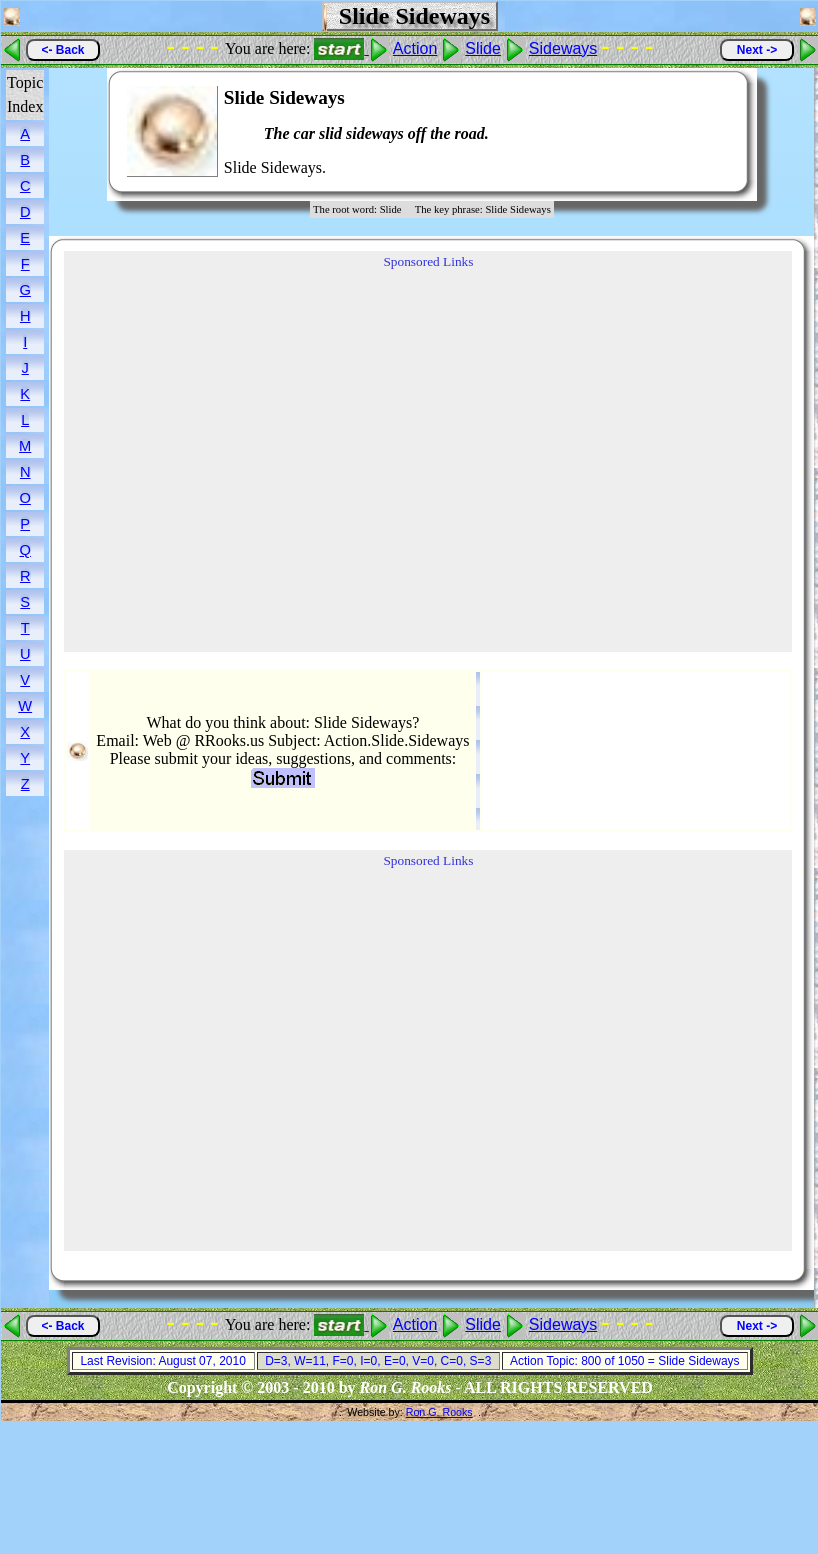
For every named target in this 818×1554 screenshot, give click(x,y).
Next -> (757, 50)
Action (415, 48)
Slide (483, 48)
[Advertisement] (672, 132)
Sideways (563, 48)
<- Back (62, 50)
